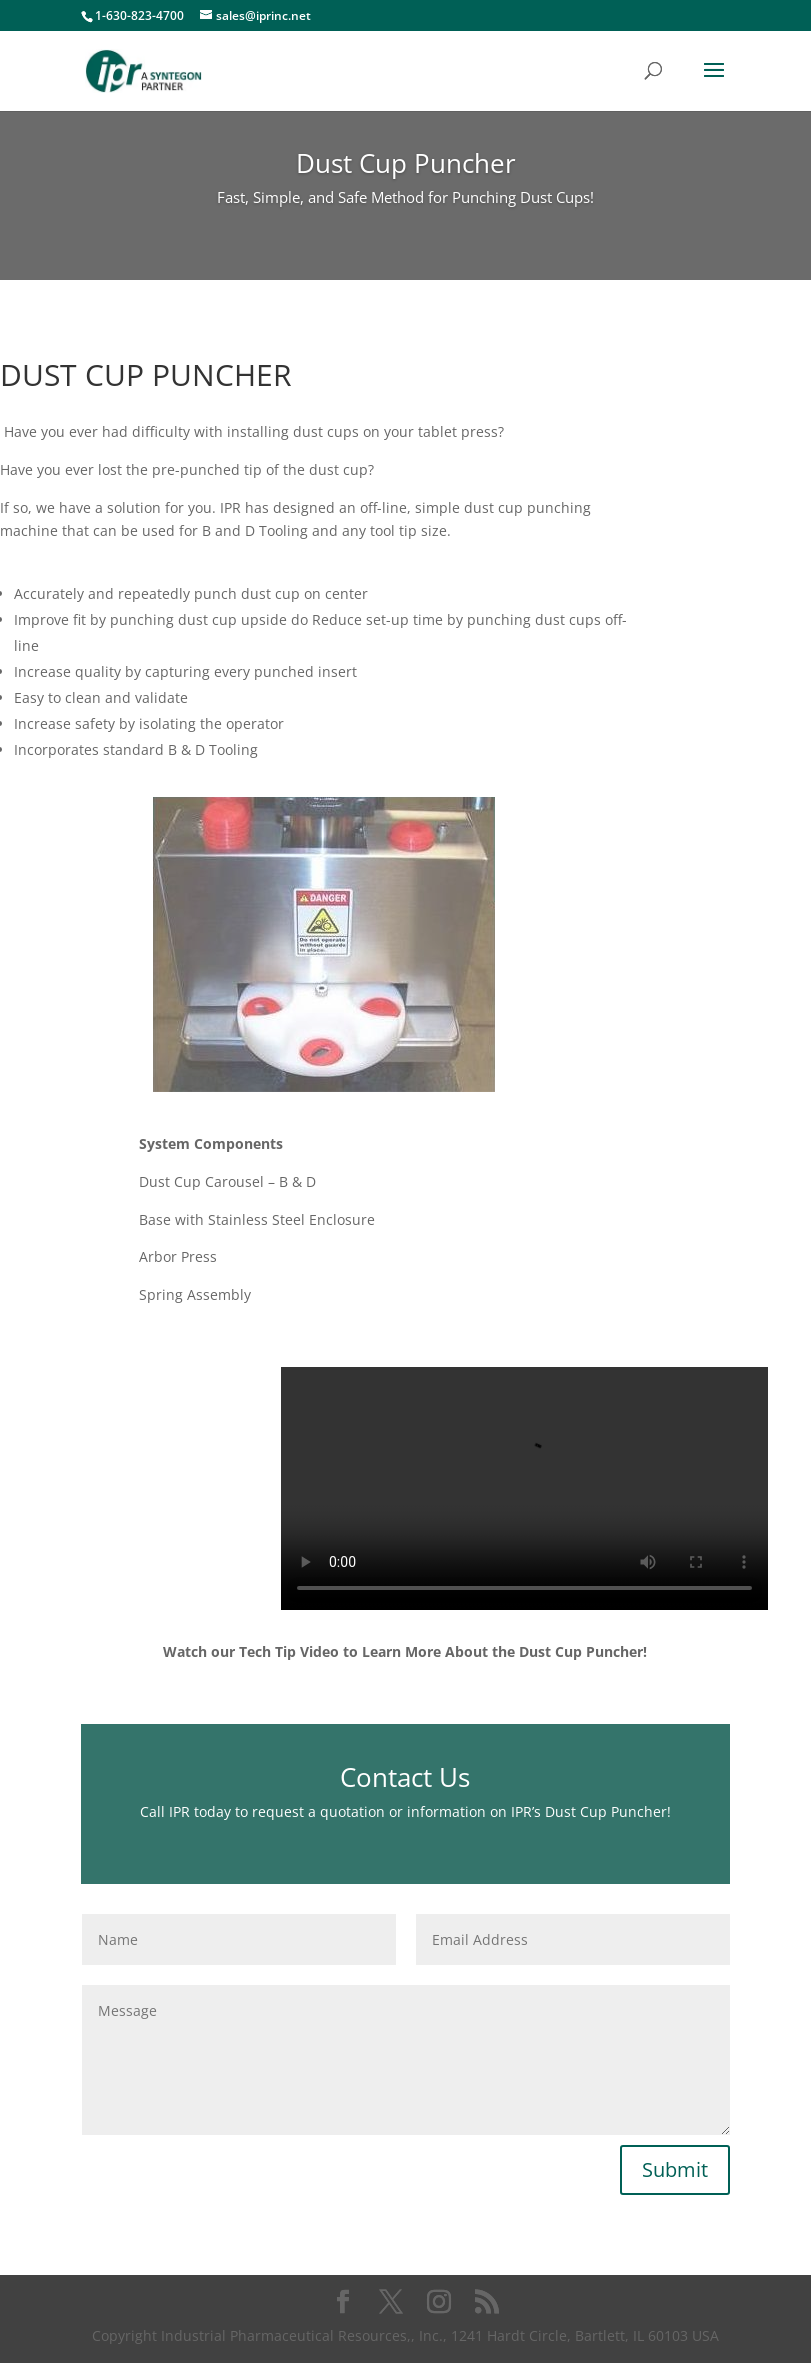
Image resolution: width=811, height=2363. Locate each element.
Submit (675, 2169)
